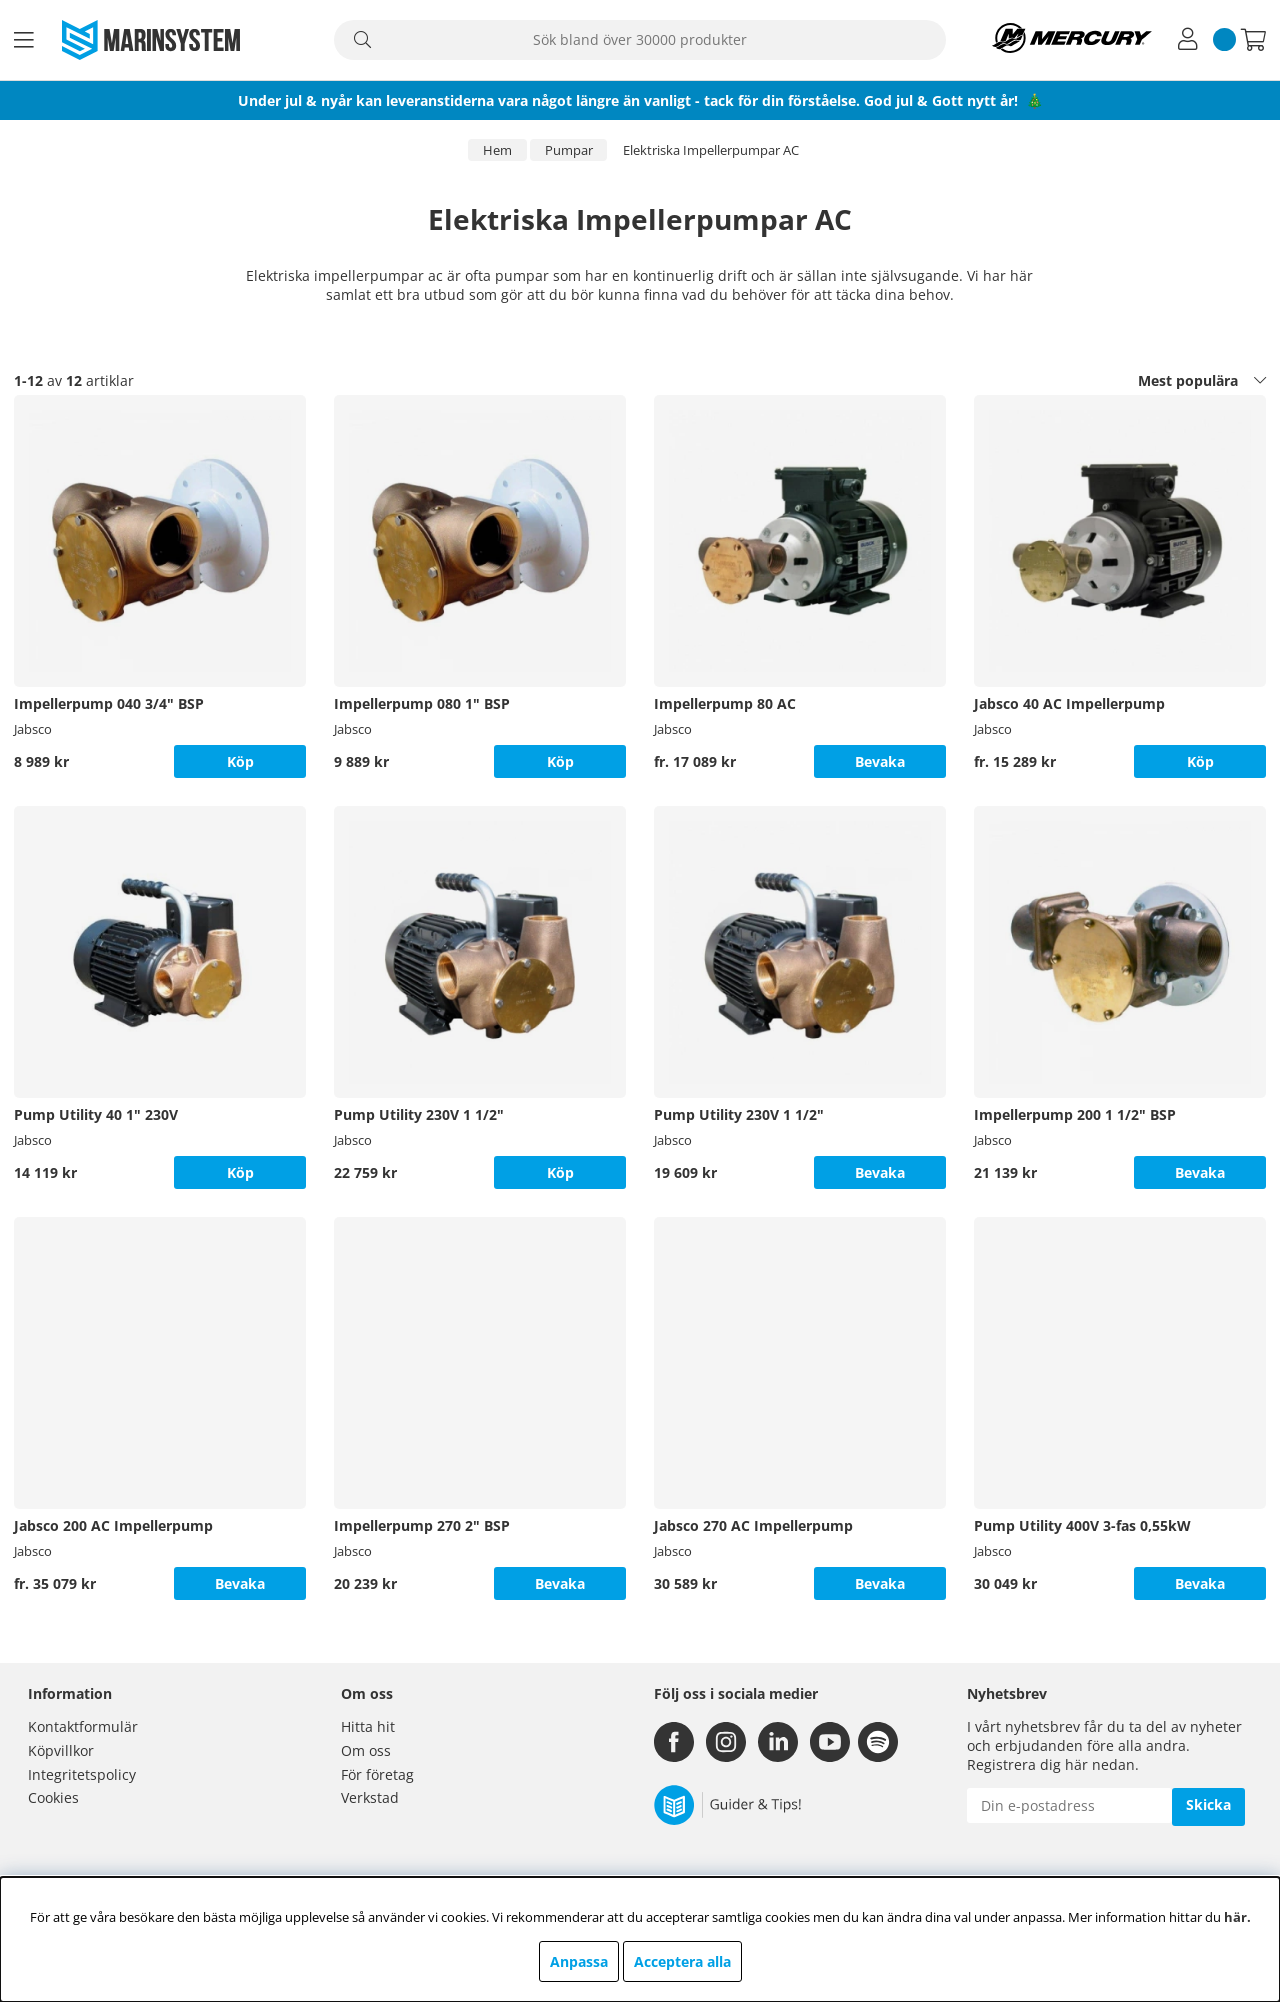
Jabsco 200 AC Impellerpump (113, 1525)
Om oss (366, 1750)
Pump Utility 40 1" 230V (96, 1114)
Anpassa (579, 1961)
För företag (377, 1774)
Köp (1200, 761)
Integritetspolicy (82, 1774)
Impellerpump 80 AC (725, 703)
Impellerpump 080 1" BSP (422, 703)
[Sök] (640, 40)
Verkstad (370, 1797)
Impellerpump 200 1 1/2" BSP (1075, 1114)
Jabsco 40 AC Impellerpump (1069, 703)
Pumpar (569, 150)
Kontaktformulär (83, 1726)
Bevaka (880, 761)
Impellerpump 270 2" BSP (422, 1525)
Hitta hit (368, 1726)
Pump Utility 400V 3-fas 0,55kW (1082, 1525)
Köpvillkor (61, 1750)
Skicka (1208, 1804)
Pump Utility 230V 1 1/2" (419, 1114)
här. (1237, 1917)
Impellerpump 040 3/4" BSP (109, 703)
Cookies (53, 1797)
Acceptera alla (682, 1961)
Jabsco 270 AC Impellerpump (753, 1525)
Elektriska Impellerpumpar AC (711, 150)
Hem (497, 150)
